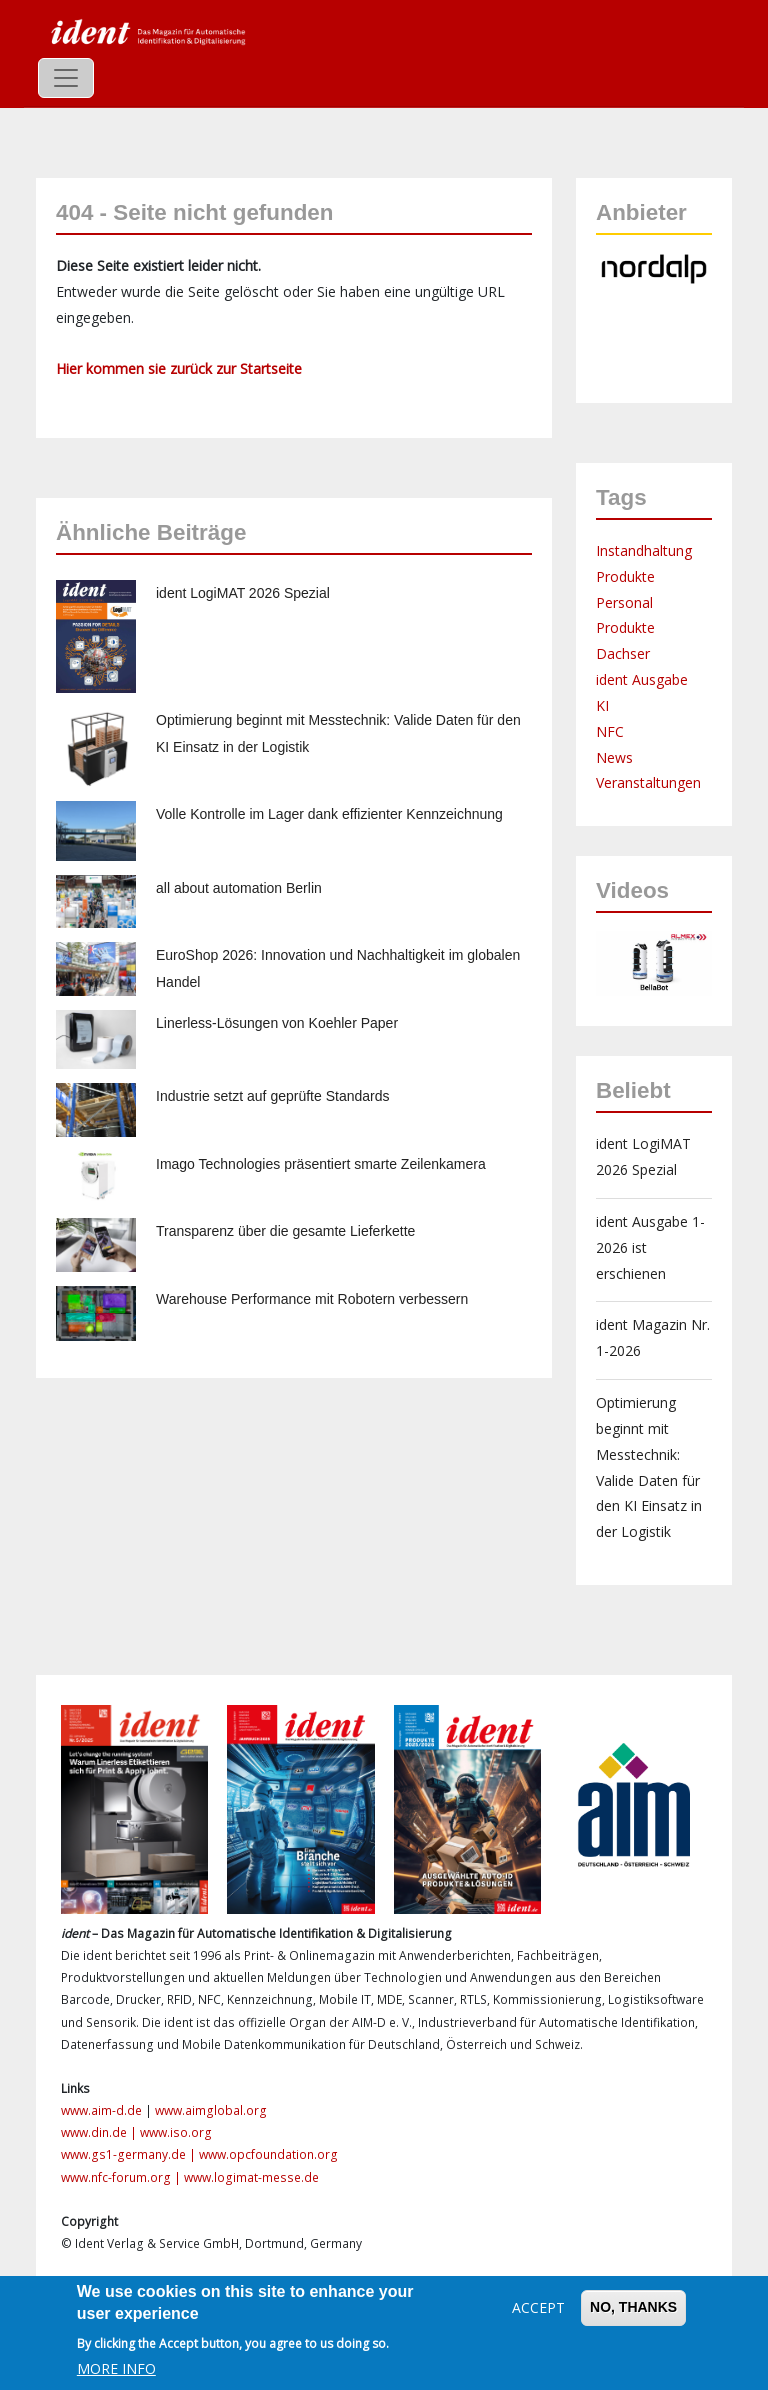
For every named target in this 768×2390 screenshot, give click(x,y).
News (614, 757)
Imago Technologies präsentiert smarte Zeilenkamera (321, 1164)
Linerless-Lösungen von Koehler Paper (277, 1023)
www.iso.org (176, 2132)
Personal (624, 602)
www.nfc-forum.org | (122, 2177)
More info (116, 2368)
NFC (610, 731)
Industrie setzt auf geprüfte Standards (272, 1096)
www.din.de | (100, 2132)
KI (602, 705)
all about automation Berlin (239, 888)
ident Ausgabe (642, 679)
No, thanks (633, 2307)
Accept (538, 2307)
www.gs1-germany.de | (130, 2154)
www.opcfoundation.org (268, 2154)
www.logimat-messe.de (251, 2177)
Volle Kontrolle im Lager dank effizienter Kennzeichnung (329, 814)
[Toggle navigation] (66, 78)
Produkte (625, 576)
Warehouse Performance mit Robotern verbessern (312, 1299)
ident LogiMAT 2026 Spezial (243, 593)
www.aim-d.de (101, 2110)
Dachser (623, 653)
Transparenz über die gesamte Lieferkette (285, 1231)
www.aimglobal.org (211, 2110)
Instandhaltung (644, 550)
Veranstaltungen (648, 782)
